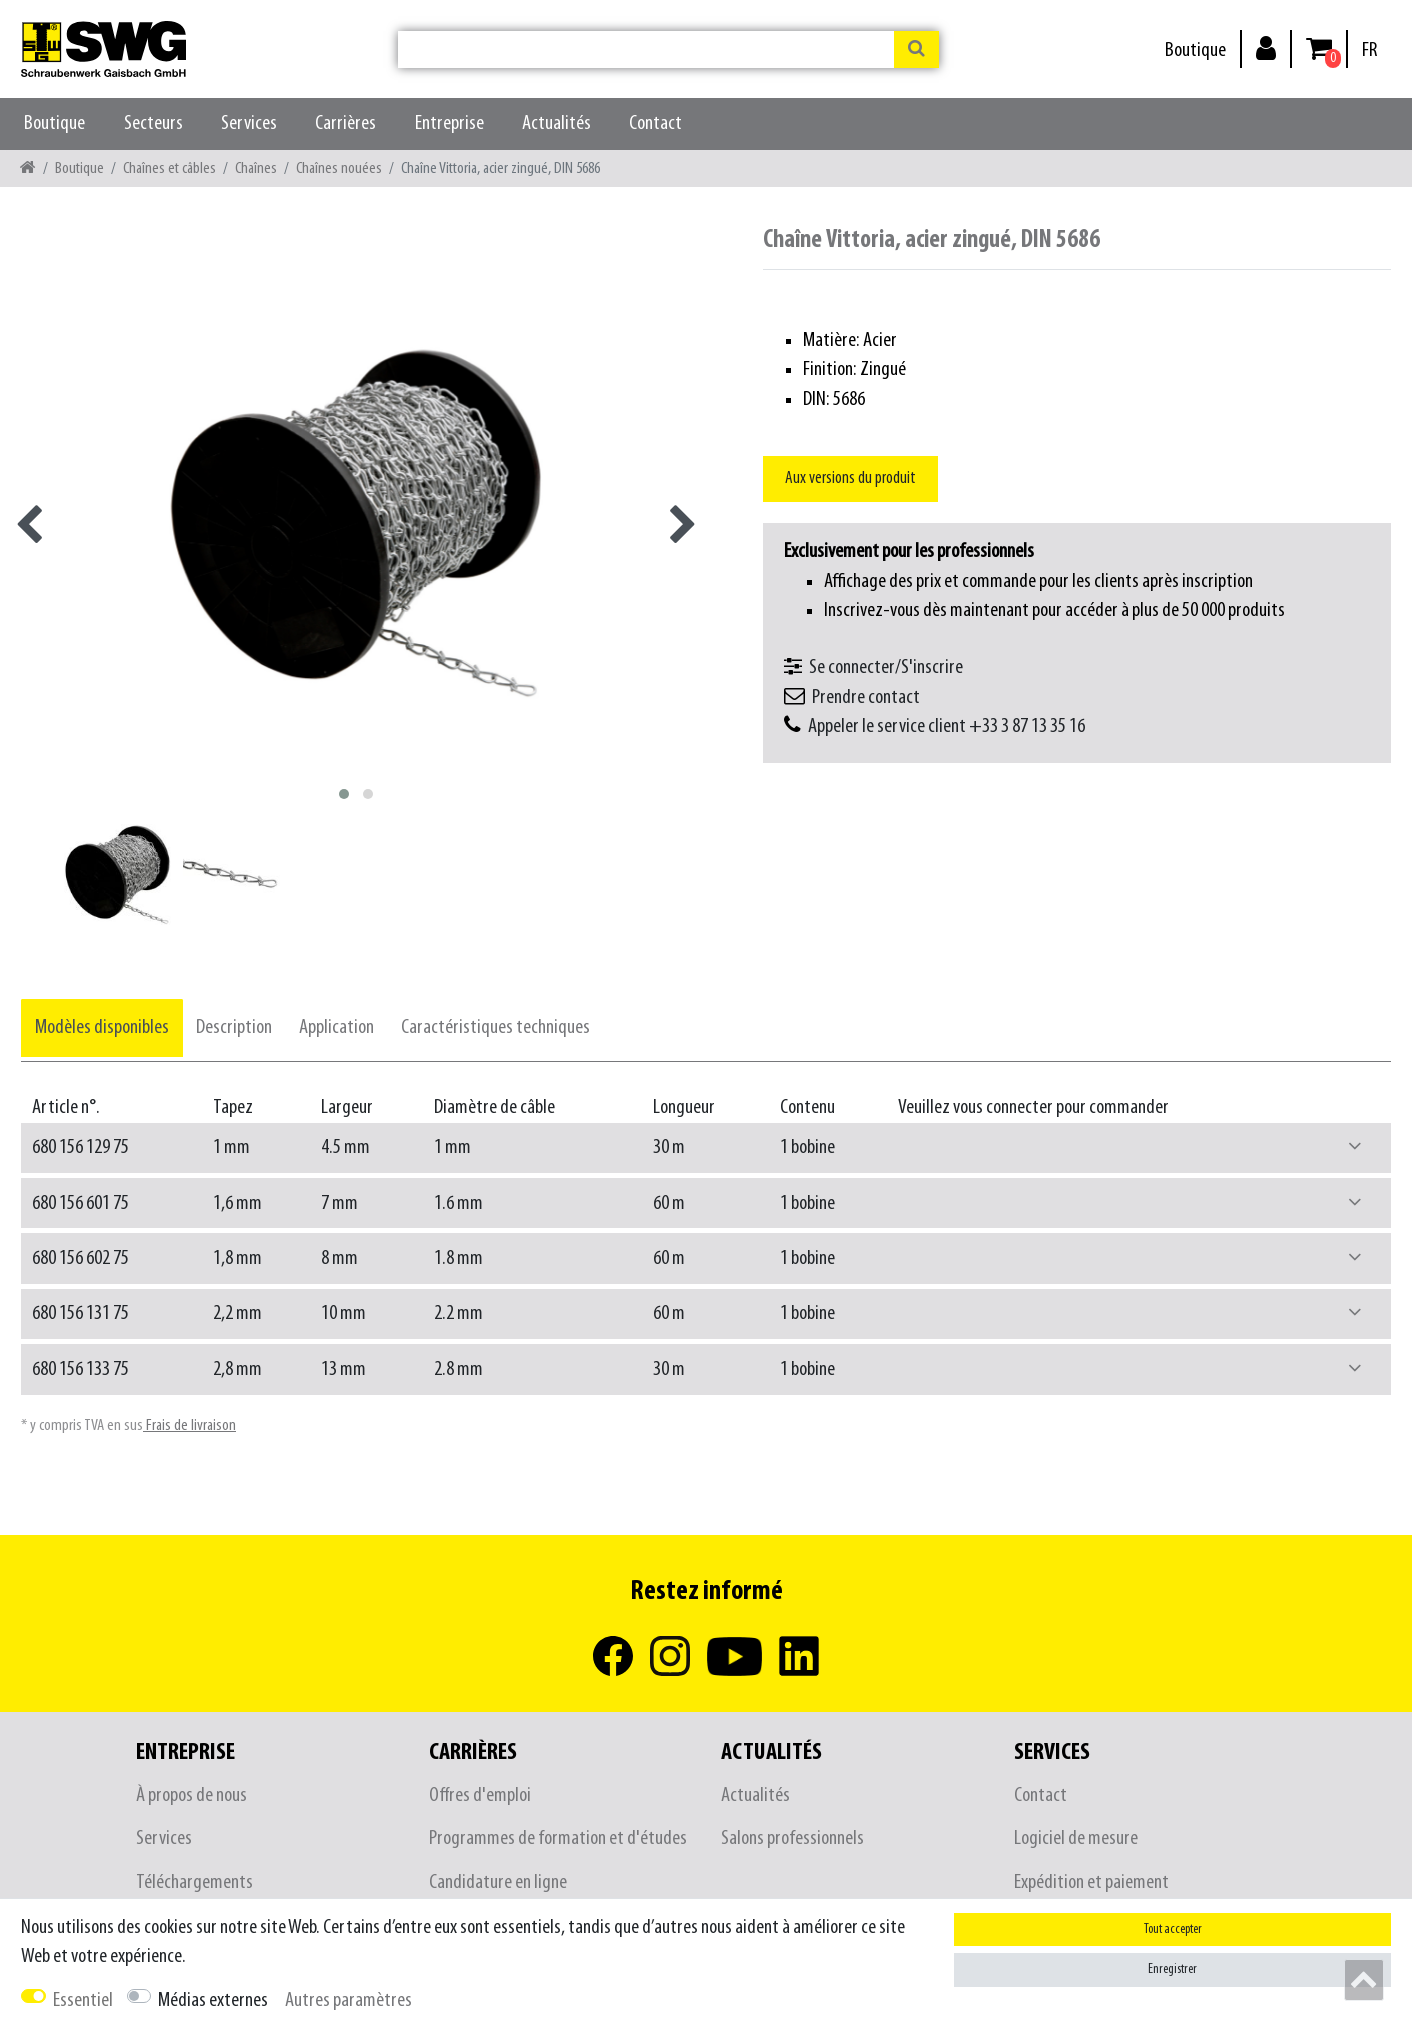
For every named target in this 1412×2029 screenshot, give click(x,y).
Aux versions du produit (850, 478)
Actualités (556, 123)
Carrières (345, 123)
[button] (1355, 1147)
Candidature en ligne (498, 1882)
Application (336, 1027)
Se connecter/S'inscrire (886, 667)
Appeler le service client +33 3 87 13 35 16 (946, 726)
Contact (655, 123)
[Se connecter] (1266, 47)
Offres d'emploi (480, 1795)
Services (249, 123)
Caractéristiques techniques (495, 1027)
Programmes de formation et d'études (558, 1838)
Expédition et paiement (1091, 1882)
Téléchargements (194, 1882)
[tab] (102, 1027)
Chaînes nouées (339, 168)
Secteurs (153, 123)
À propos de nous (191, 1795)
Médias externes (213, 2000)
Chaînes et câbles (169, 168)
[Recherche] (916, 49)
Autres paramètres (348, 2000)
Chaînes (256, 168)
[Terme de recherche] (646, 49)
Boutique (1195, 50)
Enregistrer (1172, 1969)
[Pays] (1369, 50)
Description (234, 1027)
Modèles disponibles (102, 1027)
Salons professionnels (792, 1838)
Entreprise (449, 123)
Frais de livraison (189, 1425)
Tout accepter (1173, 1929)
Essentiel (83, 2000)
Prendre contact (866, 697)
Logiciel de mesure (1076, 1838)
